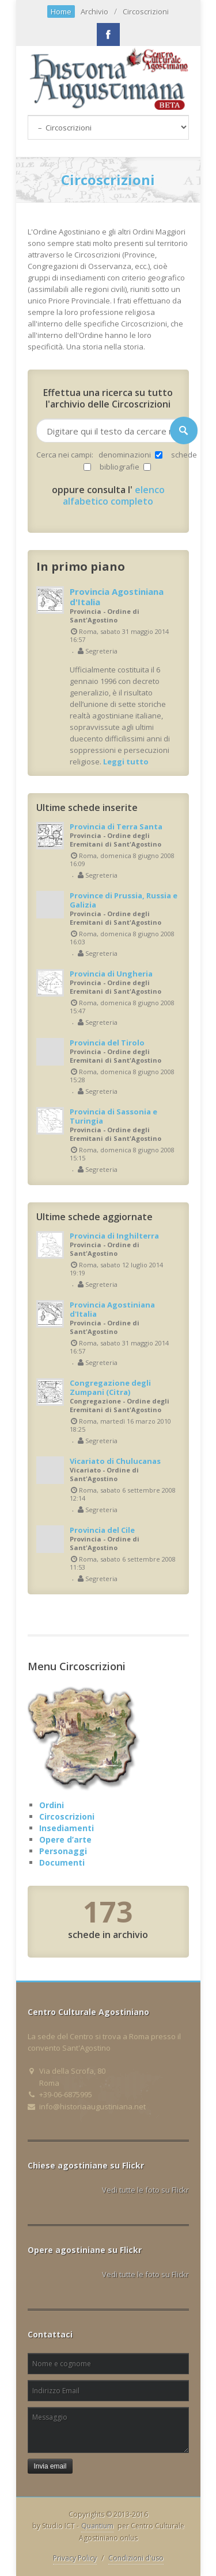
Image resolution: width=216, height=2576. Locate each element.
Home (61, 11)
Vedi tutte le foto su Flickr (145, 2190)
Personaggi (63, 1851)
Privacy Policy (75, 2558)
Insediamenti (66, 1828)
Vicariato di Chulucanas (115, 1461)
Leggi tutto (126, 761)
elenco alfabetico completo (114, 495)
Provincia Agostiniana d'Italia (117, 597)
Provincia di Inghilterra (114, 1236)
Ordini (51, 1805)
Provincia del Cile (102, 1530)
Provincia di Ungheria (111, 973)
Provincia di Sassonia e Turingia (113, 1116)
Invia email (50, 2466)
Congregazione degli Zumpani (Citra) (110, 1387)
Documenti (62, 1862)
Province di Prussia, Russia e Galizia (123, 900)
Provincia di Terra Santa (116, 826)
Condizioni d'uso (136, 2558)
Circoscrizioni (146, 11)
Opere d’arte (65, 1839)
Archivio (94, 11)
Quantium (97, 2526)
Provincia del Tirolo (107, 1042)
